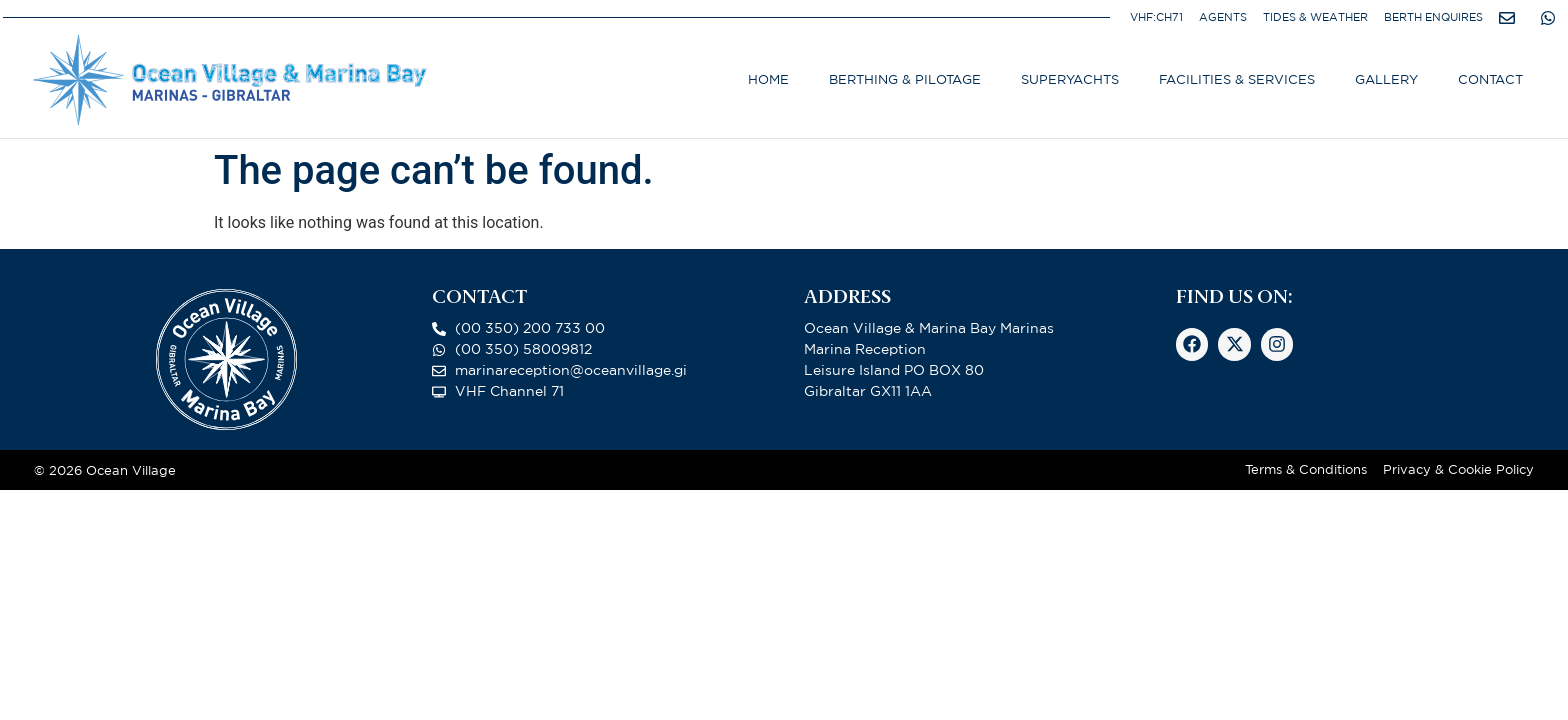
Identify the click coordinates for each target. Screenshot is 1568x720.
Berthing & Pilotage (905, 79)
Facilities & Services (1237, 79)
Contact (1490, 79)
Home (768, 79)
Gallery (1386, 79)
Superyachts (1070, 79)
